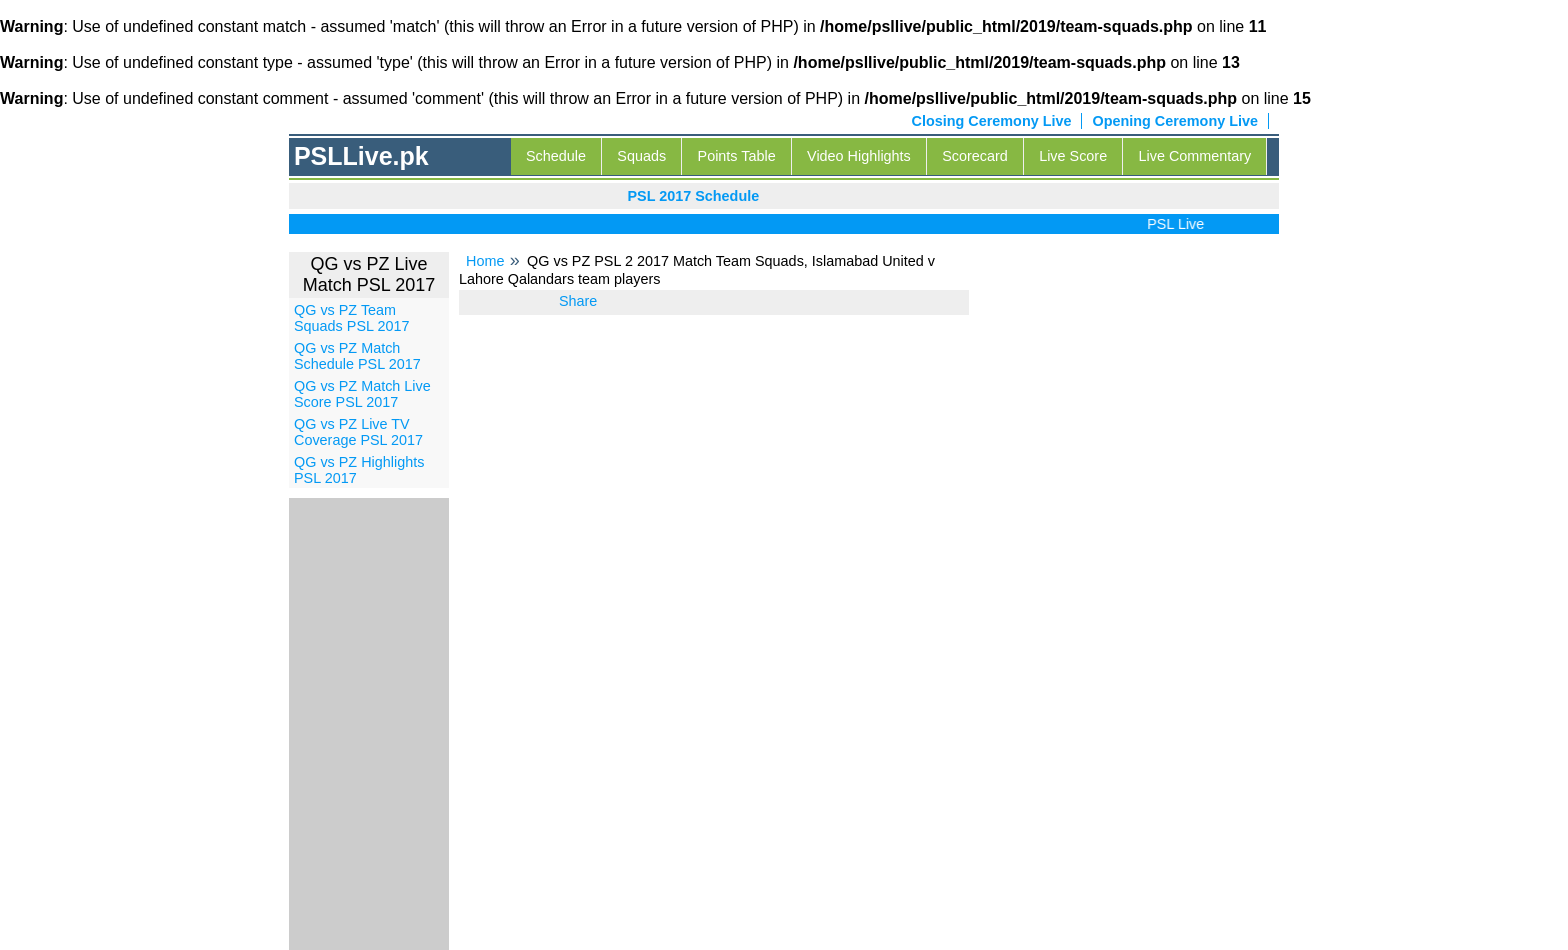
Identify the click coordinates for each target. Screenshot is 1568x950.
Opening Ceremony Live (1175, 121)
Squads (641, 156)
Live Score (1073, 156)
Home (485, 261)
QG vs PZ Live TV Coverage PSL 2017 (358, 432)
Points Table (737, 156)
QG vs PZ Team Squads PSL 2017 (351, 318)
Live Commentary (1195, 156)
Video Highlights (859, 156)
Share (578, 301)
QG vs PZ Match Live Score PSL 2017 (362, 394)
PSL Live (1179, 224)
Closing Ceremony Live (992, 121)
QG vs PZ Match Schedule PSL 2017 (357, 356)
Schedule (556, 156)
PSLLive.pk (361, 156)
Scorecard (975, 156)
